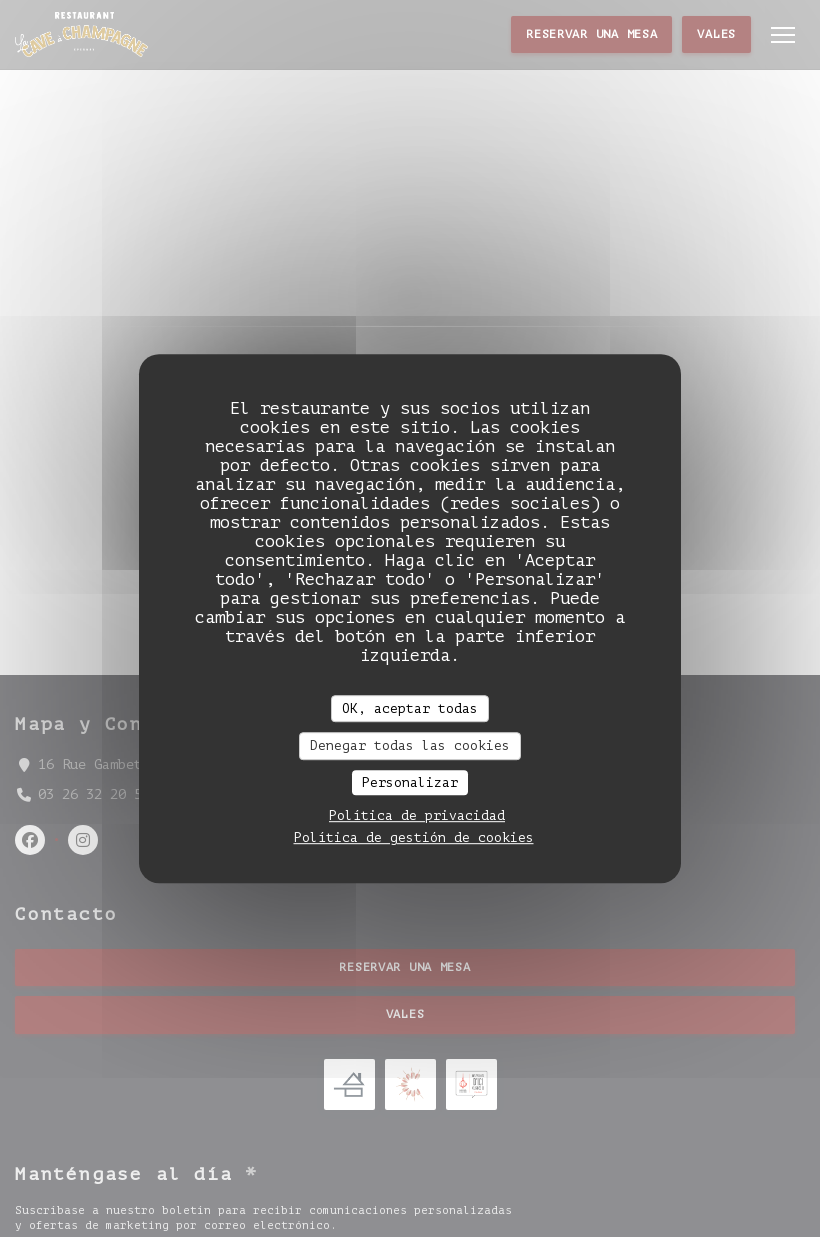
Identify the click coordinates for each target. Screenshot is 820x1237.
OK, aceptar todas (410, 708)
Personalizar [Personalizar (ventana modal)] (410, 782)
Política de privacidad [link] (417, 815)
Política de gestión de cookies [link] (414, 837)
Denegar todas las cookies (410, 745)
